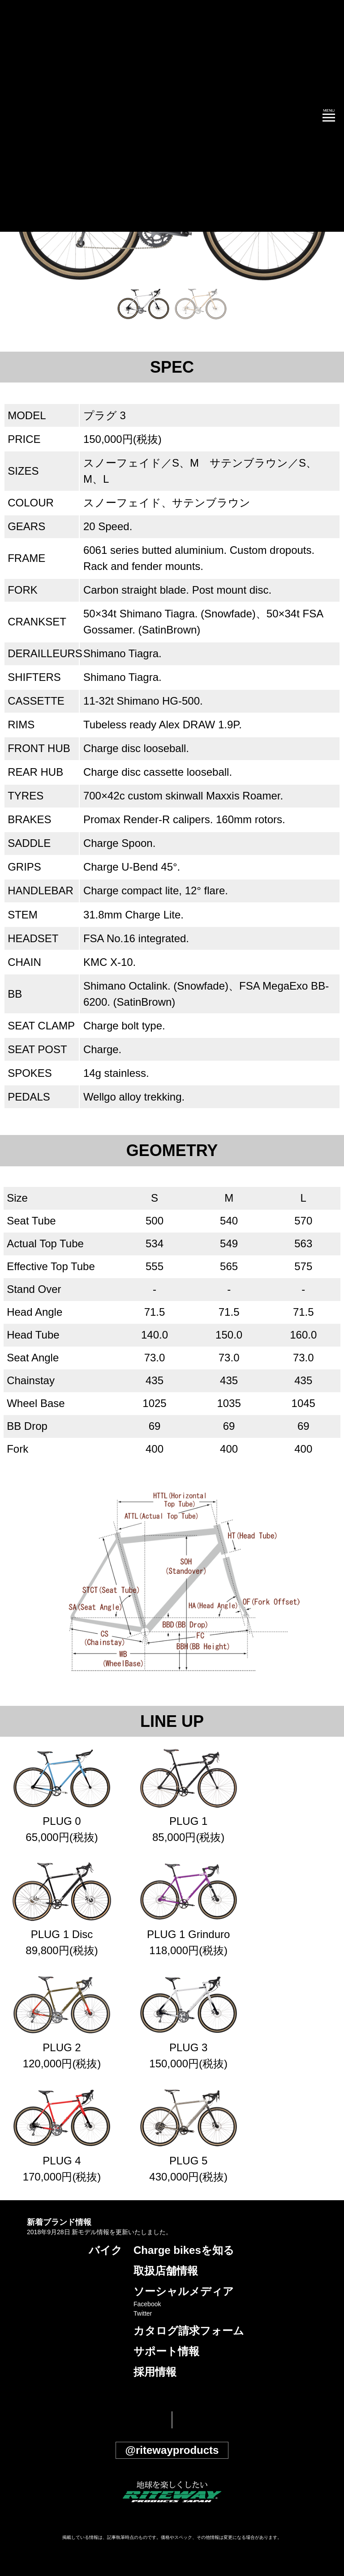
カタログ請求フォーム (188, 2331)
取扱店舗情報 (165, 2271)
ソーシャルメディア (183, 2291)
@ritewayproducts (172, 2450)
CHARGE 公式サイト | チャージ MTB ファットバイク (54, 116)
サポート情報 (166, 2351)
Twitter (142, 2313)
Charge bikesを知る (183, 2250)
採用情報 (154, 2372)
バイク (105, 2250)
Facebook (147, 2304)
